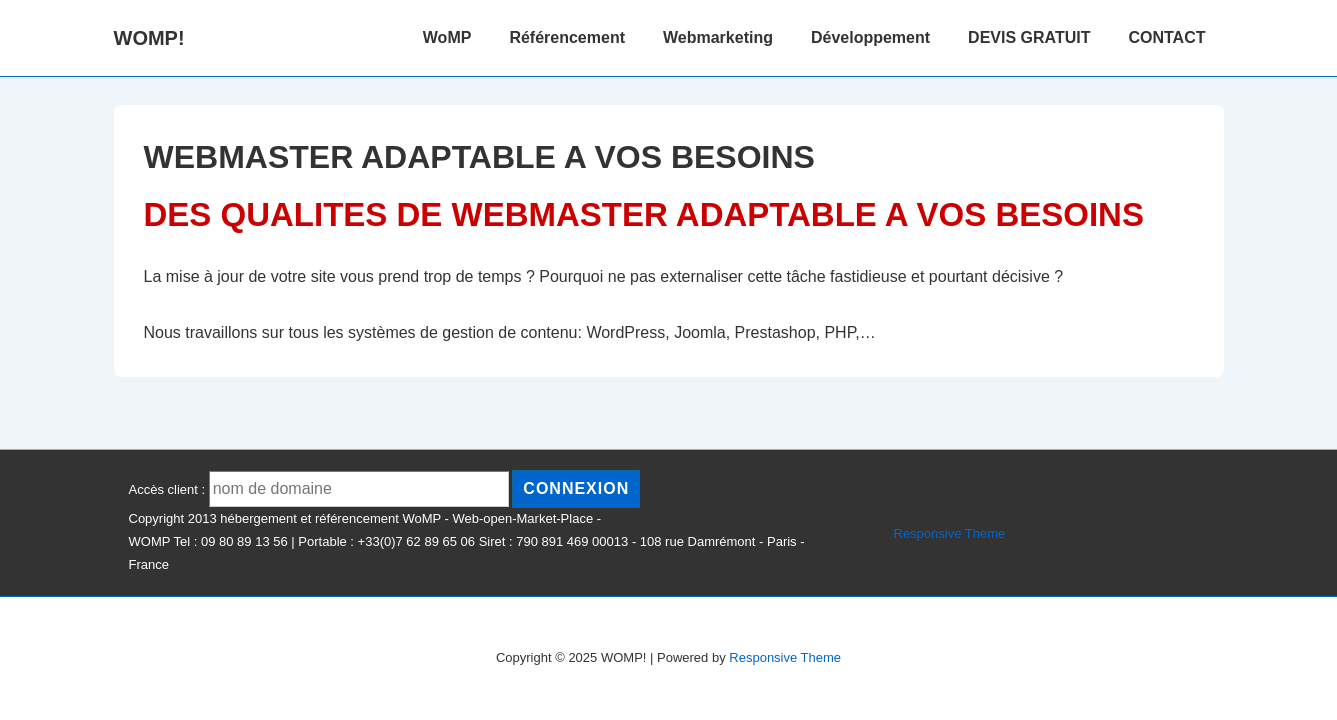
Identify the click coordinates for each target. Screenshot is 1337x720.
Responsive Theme (950, 533)
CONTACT (1166, 37)
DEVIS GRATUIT (1029, 37)
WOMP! (149, 38)
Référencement (567, 37)
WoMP (447, 37)
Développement (870, 37)
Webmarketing (718, 37)
